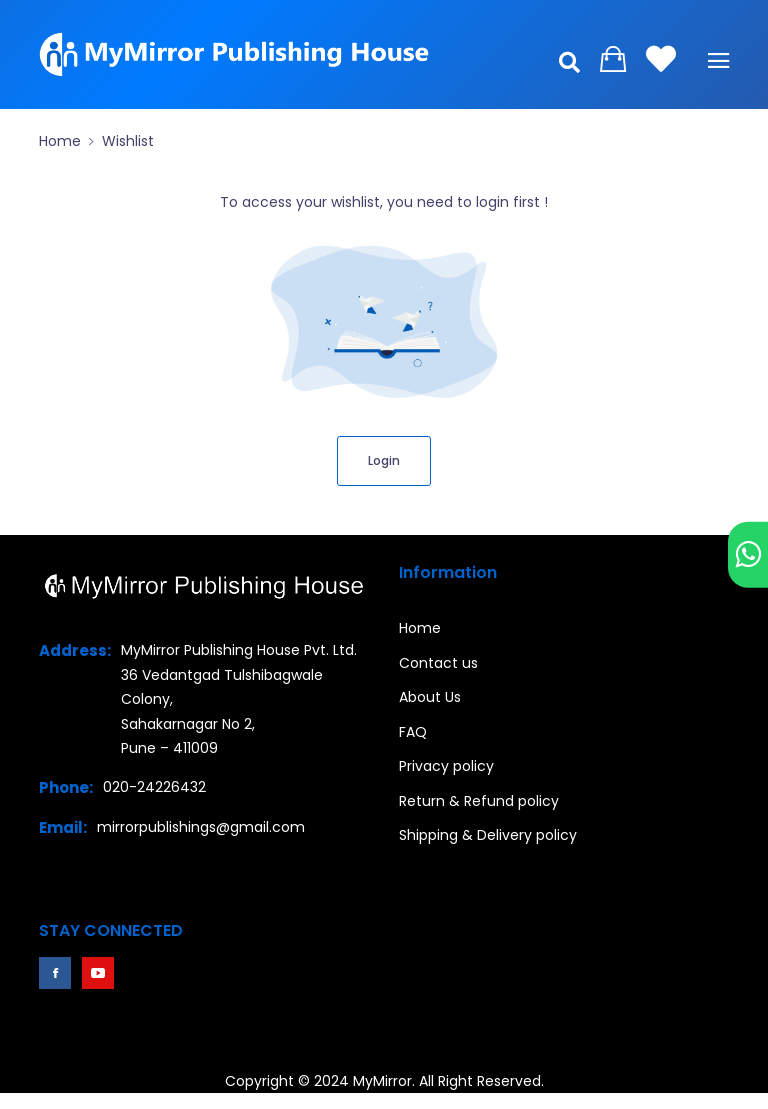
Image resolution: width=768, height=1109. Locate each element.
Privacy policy (446, 766)
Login (384, 460)
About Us (430, 697)
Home (60, 141)
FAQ (413, 732)
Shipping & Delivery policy (488, 835)
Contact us (438, 663)
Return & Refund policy (479, 801)
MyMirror (382, 1081)
